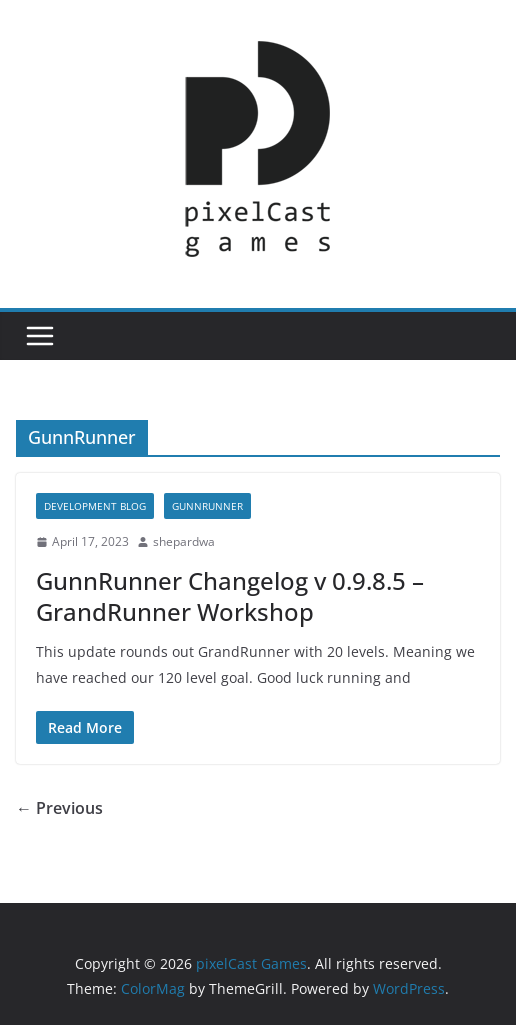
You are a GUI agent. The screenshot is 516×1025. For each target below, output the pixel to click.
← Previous (59, 808)
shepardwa (184, 541)
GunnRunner (207, 506)
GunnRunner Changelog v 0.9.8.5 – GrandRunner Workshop (230, 596)
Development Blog (95, 506)
